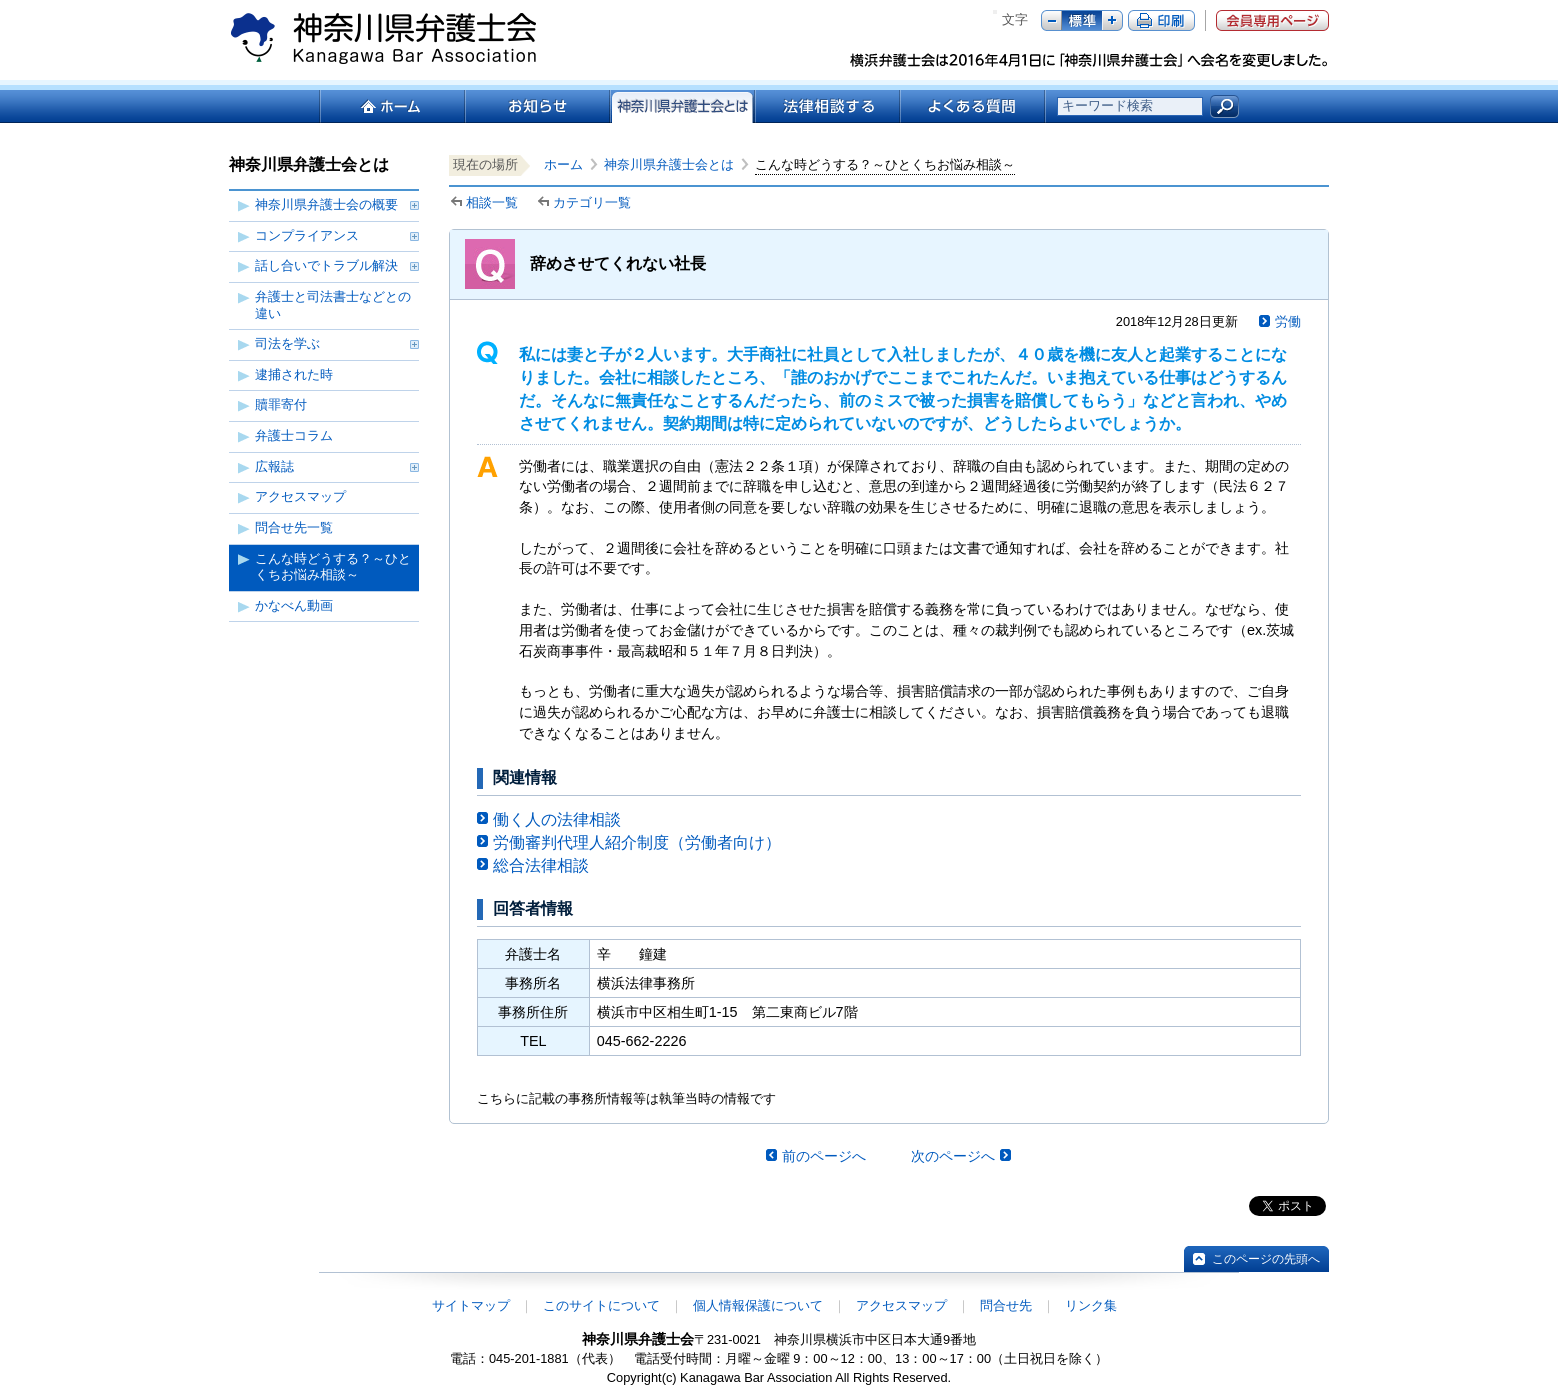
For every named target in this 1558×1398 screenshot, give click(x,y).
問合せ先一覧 (294, 527)
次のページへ (953, 1156)
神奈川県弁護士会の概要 (326, 204)
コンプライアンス (307, 235)
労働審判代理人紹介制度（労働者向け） (637, 842)
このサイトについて (601, 1305)
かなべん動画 (294, 605)
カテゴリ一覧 (592, 202)
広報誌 (274, 466)
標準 (1082, 20)
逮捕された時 (294, 374)
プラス (1112, 20)
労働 (1288, 321)
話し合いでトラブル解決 (326, 265)
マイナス (1051, 20)
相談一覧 (492, 202)
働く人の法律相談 (557, 819)
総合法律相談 (541, 865)
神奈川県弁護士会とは (669, 164)
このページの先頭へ (1266, 1259)
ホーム (391, 106)
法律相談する (826, 106)
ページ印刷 (1161, 20)
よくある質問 (972, 106)
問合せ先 (1006, 1305)
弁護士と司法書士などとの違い (333, 305)
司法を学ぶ (287, 343)
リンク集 (1091, 1305)
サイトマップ (471, 1305)
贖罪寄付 (281, 404)
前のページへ (824, 1156)
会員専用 (1272, 20)
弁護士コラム (294, 435)
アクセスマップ (300, 496)
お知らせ (536, 106)
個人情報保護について (758, 1305)
